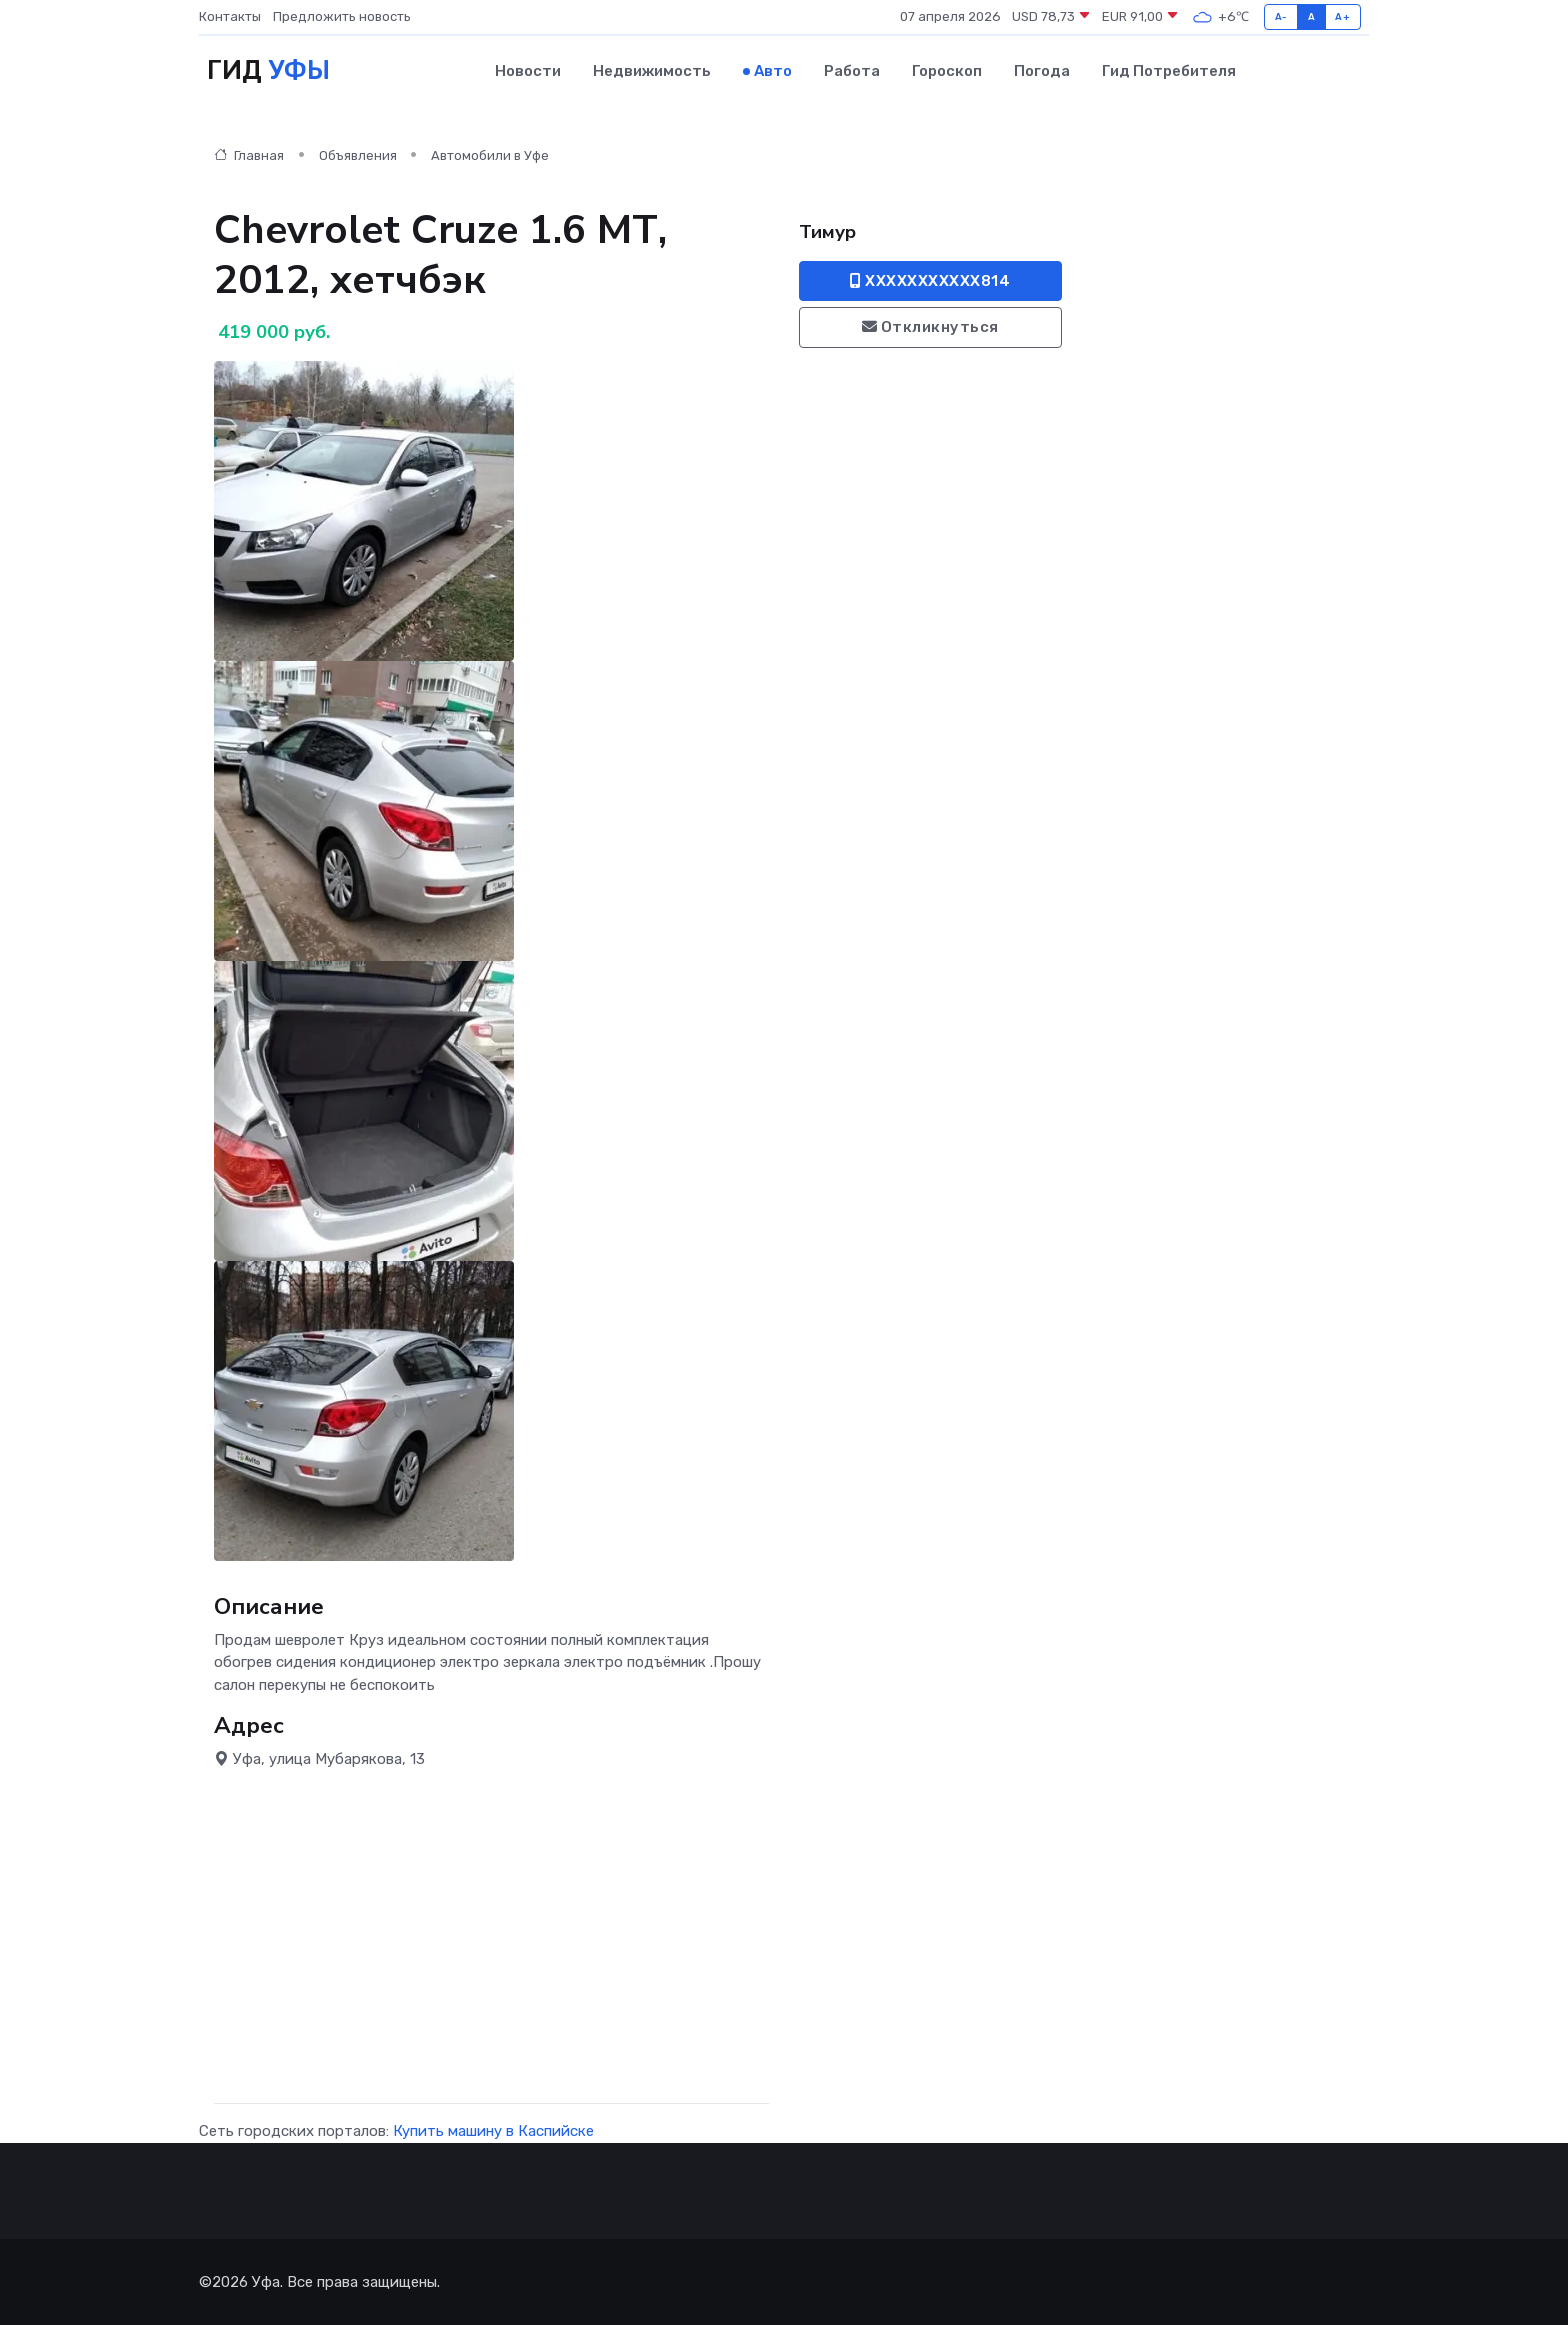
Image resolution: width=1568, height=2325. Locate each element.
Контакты (230, 16)
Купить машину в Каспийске (493, 2131)
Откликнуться (930, 327)
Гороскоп (947, 71)
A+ (1342, 16)
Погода (1042, 71)
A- (1281, 16)
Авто (773, 71)
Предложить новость (342, 16)
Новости (528, 71)
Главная (249, 155)
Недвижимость (652, 71)
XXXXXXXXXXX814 (930, 281)
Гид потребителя (1169, 71)
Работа (852, 71)
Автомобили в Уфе (490, 155)
